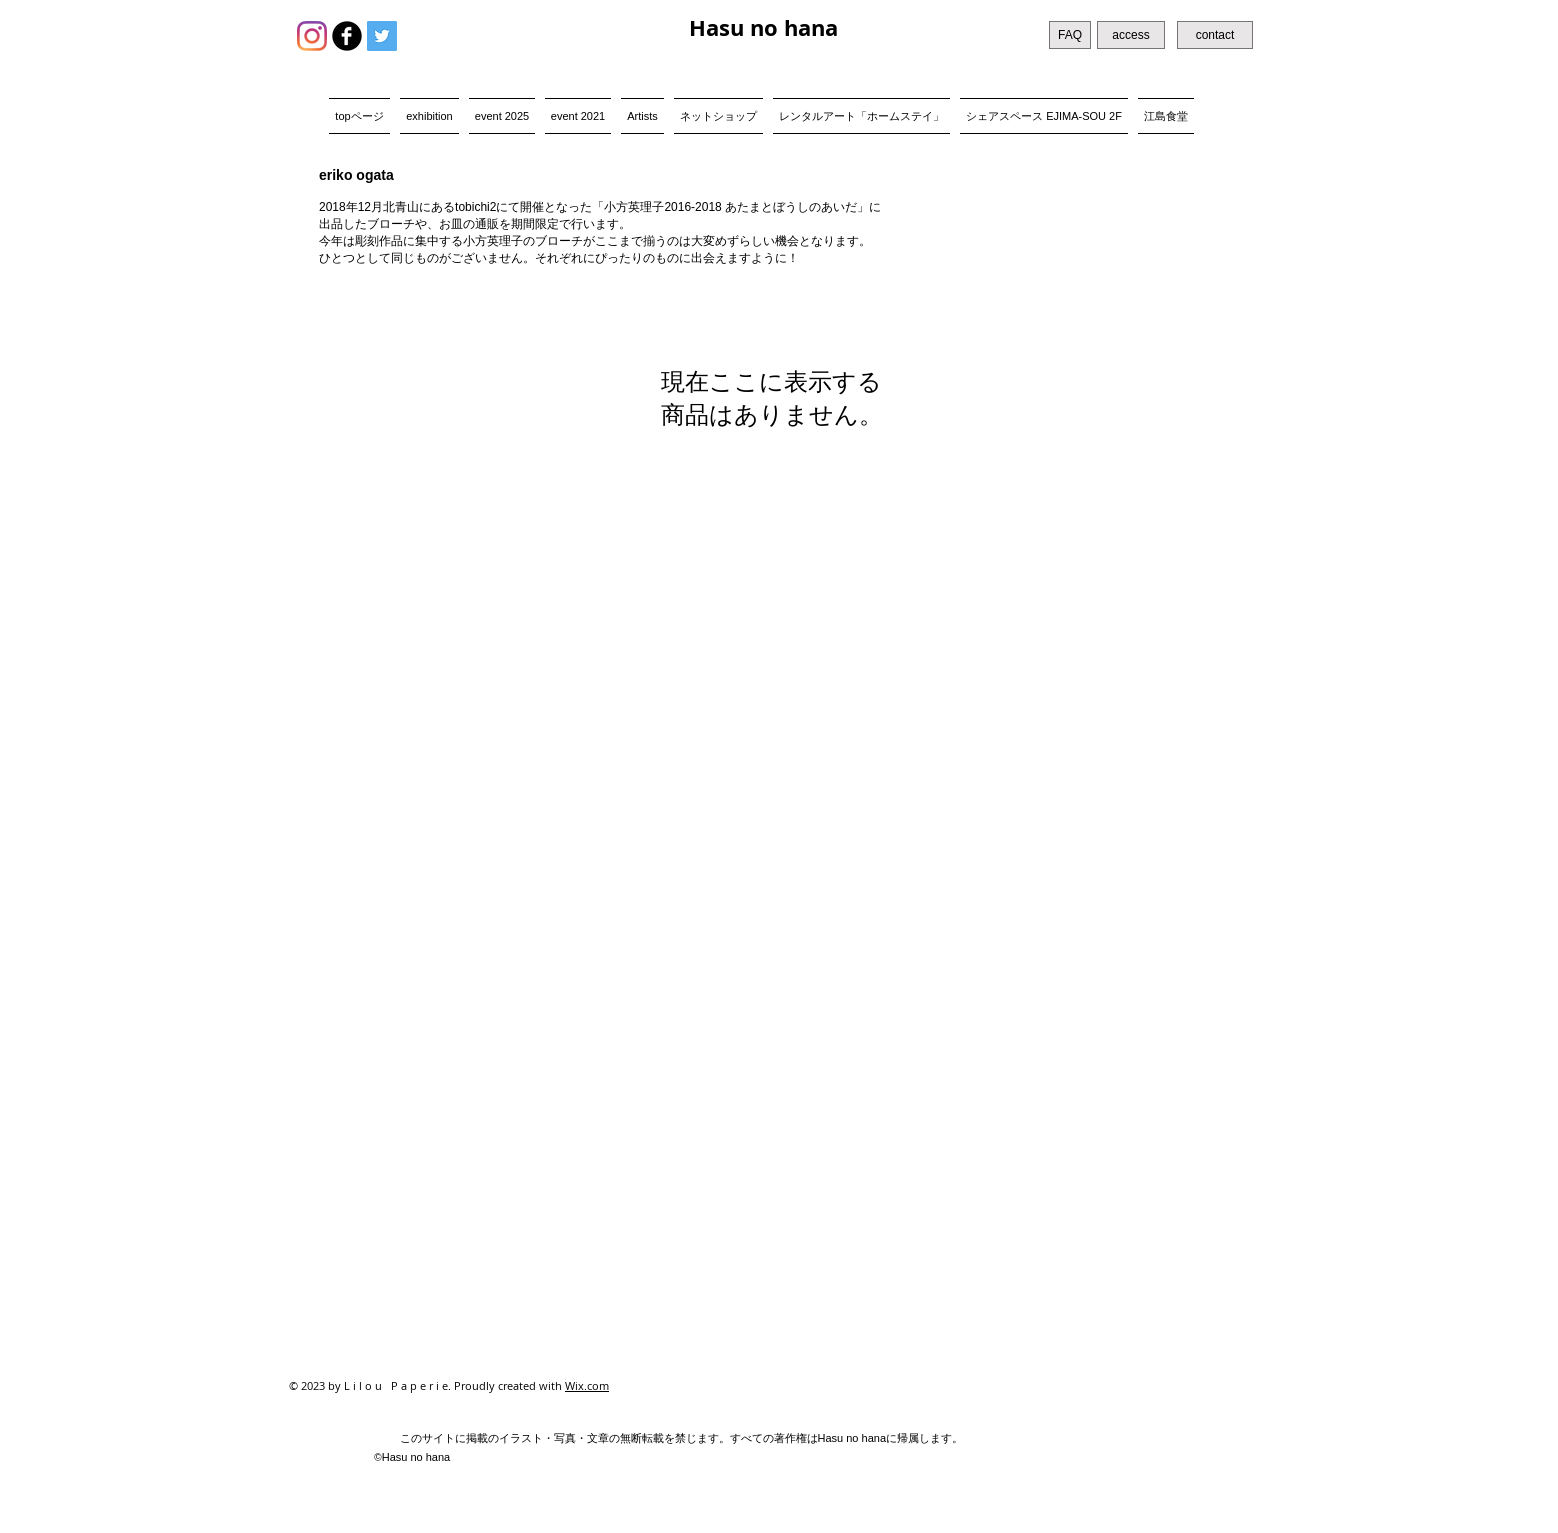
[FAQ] (1070, 35)
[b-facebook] (347, 36)
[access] (1131, 35)
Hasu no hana (763, 27)
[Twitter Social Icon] (382, 36)
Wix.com (587, 1385)
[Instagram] (312, 36)
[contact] (1215, 35)
